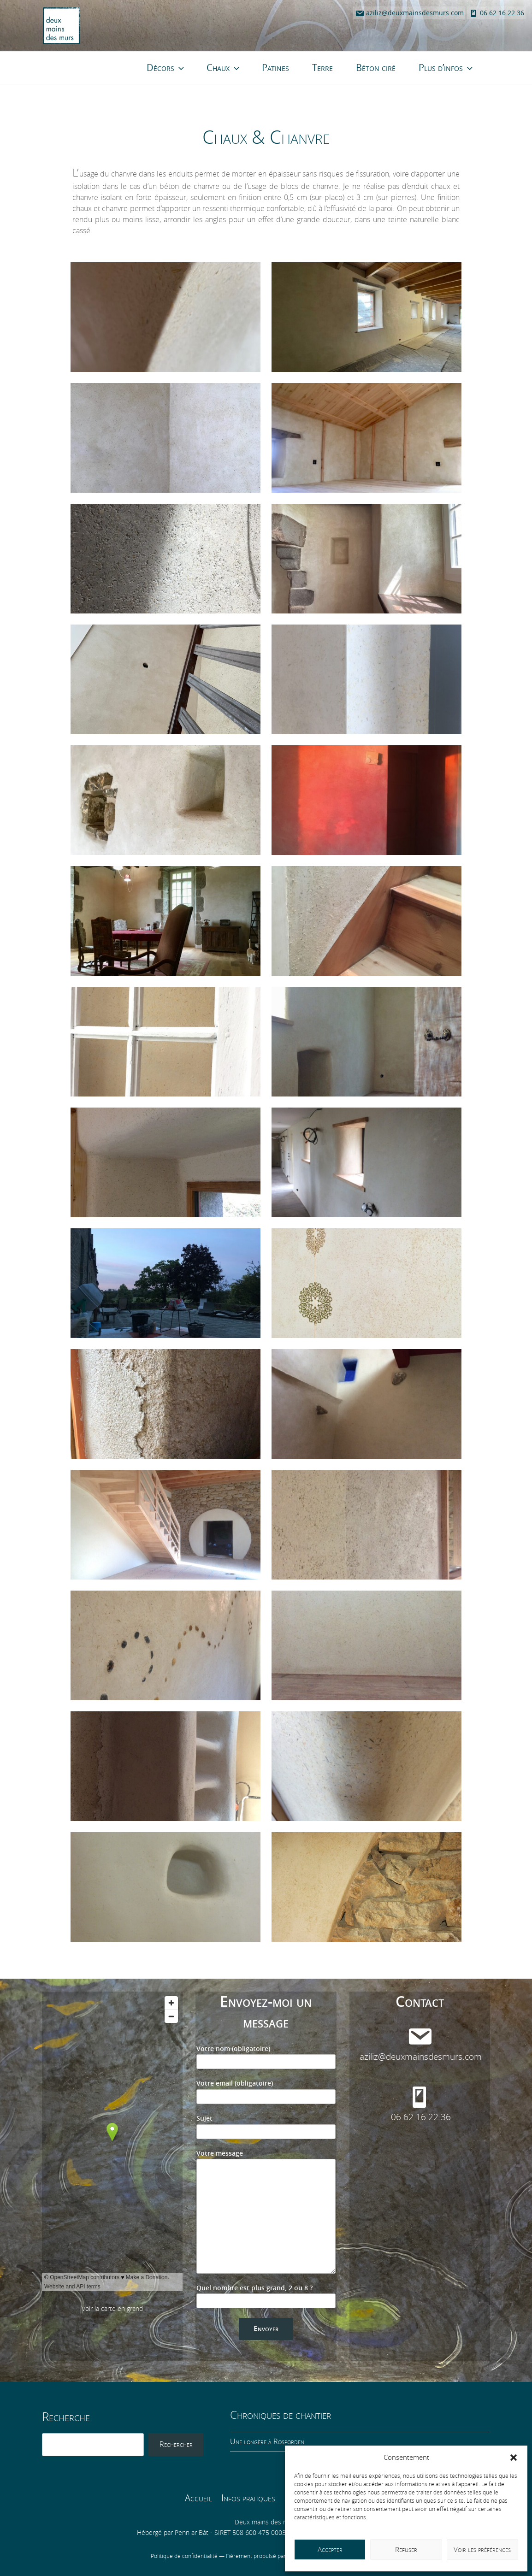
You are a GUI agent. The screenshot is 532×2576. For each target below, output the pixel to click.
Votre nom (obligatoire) (265, 2057)
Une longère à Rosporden (267, 2441)
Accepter (330, 2550)
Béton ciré (376, 67)
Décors (166, 67)
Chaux (224, 67)
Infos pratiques (248, 2498)
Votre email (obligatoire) (265, 2092)
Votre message (265, 2212)
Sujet (265, 2127)
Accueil (198, 2498)
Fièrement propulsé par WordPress (271, 2556)
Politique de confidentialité (185, 2556)
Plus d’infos (446, 67)
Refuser (406, 2550)
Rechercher (176, 2444)
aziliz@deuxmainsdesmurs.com (409, 13)
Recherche (66, 2417)
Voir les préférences (482, 2550)
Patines (275, 67)
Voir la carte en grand (112, 2309)
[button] (513, 2457)
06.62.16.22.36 (496, 13)
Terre (322, 67)
